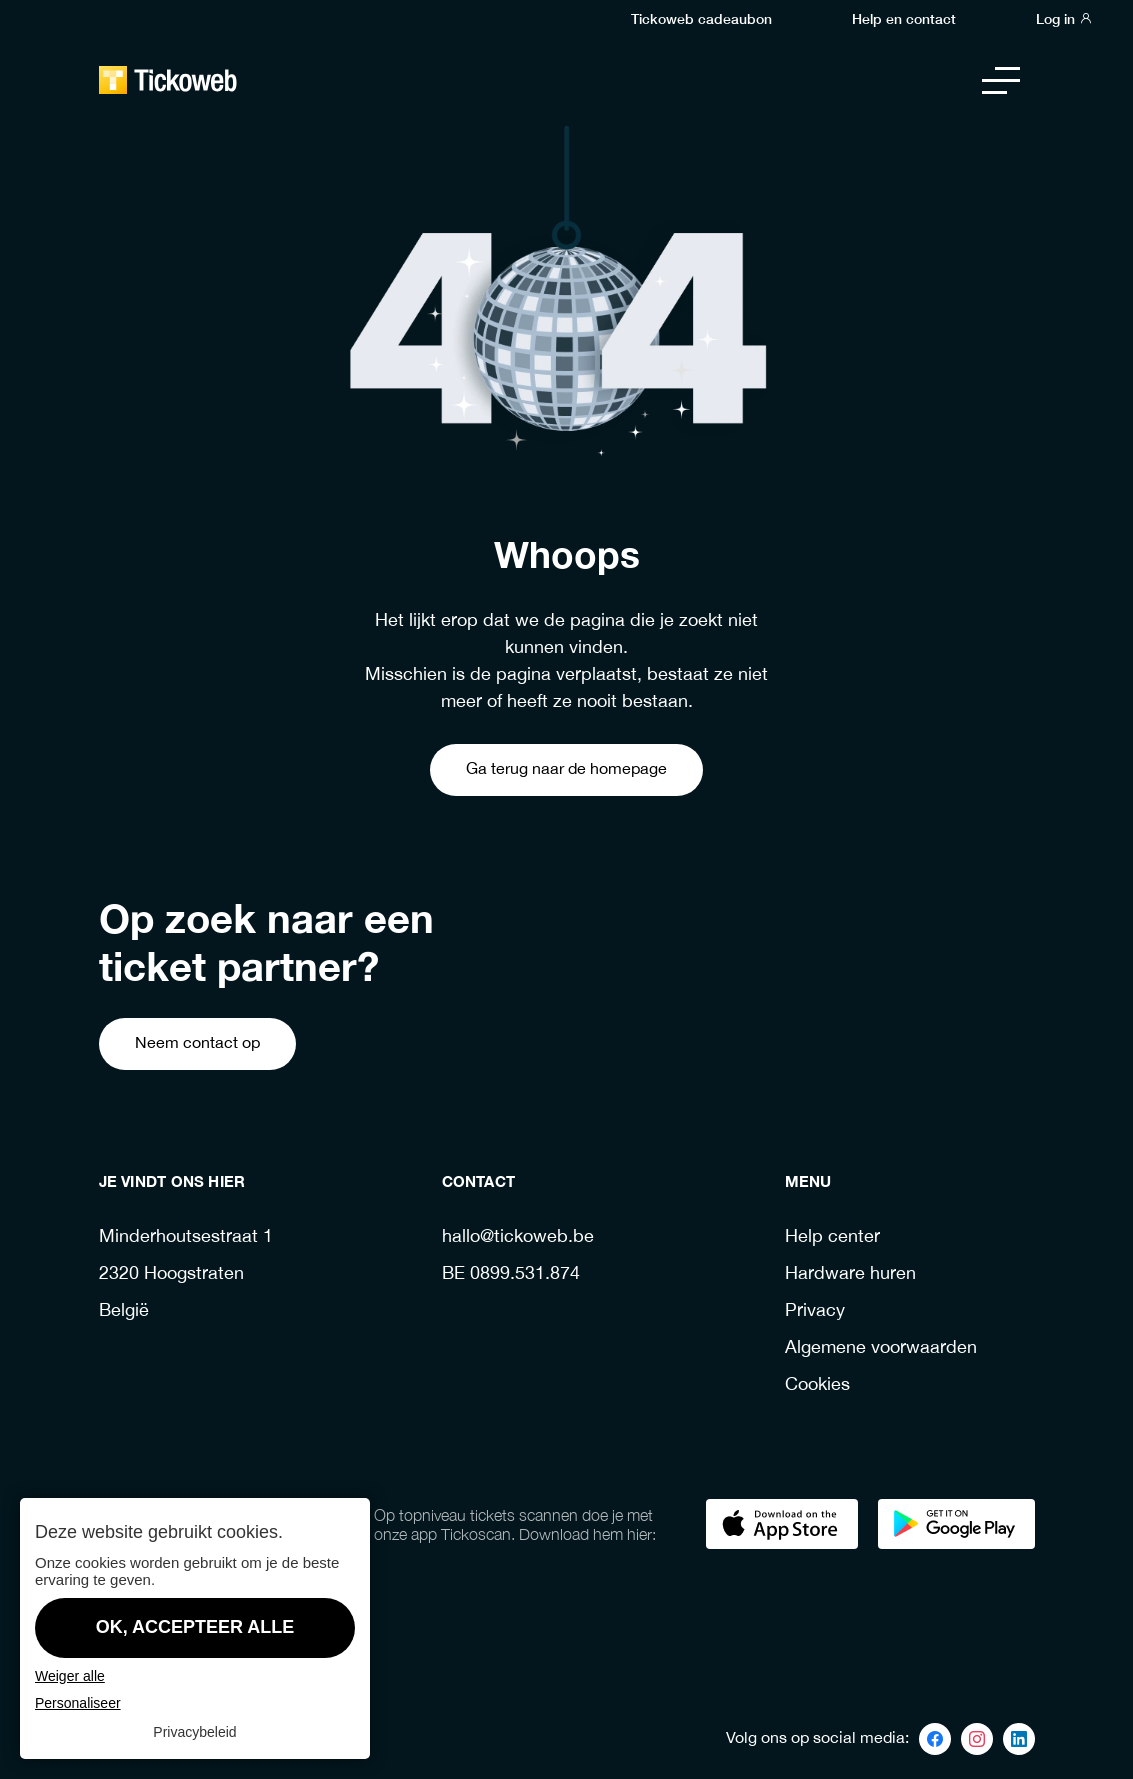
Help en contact (904, 18)
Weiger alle (70, 1676)
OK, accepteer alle (195, 1627)
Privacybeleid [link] (194, 1732)
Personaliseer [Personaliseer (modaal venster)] (78, 1703)
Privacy (815, 1311)
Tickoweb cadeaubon (701, 18)
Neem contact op (197, 1043)
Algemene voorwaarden (881, 1348)
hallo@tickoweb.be (518, 1237)
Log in (1064, 18)
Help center (832, 1237)
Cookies (817, 1385)
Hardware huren (850, 1274)
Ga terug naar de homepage (566, 769)
